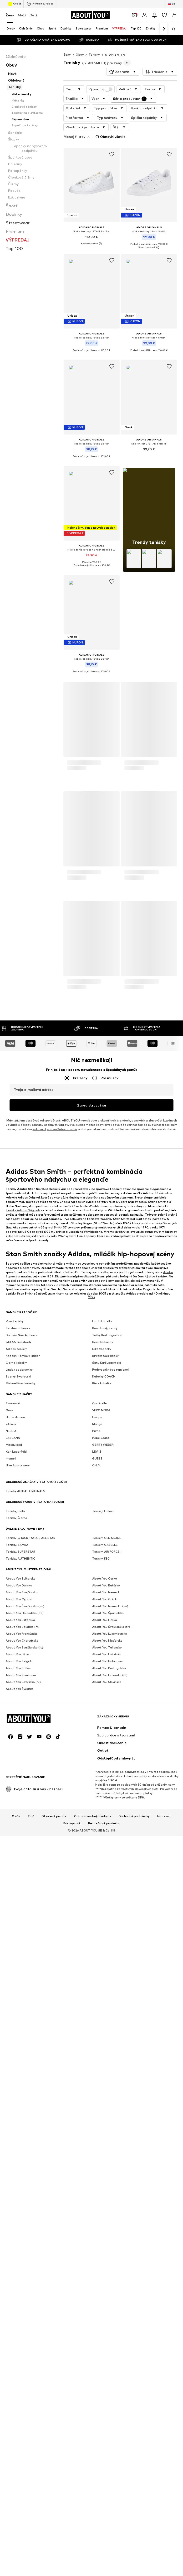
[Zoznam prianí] (164, 15)
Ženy (10, 15)
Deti (33, 15)
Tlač (31, 2332)
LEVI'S (97, 2190)
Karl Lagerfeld (16, 2190)
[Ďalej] (164, 29)
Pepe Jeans (100, 2177)
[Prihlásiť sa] (144, 15)
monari (11, 2197)
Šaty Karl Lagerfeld (106, 2101)
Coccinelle (99, 2142)
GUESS (97, 2197)
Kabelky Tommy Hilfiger (23, 2095)
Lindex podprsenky (19, 2108)
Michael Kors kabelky (21, 2122)
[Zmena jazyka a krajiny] (171, 4)
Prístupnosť (72, 2339)
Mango (97, 2163)
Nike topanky (101, 2088)
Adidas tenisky (16, 2088)
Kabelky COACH (103, 2115)
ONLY (96, 2204)
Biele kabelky (101, 2122)
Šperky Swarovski (18, 2115)
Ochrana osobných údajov (92, 2332)
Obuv (80, 54)
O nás (16, 2332)
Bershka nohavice (18, 2067)
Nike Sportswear (18, 2204)
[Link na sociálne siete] (10, 2252)
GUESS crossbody (18, 2081)
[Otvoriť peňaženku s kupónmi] (134, 15)
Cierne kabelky (16, 2101)
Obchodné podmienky (134, 2332)
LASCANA (13, 2177)
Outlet (14, 4)
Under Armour (16, 2156)
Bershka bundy (102, 2081)
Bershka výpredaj (104, 2067)
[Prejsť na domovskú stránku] (90, 15)
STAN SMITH (115, 54)
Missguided (14, 2183)
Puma (96, 2170)
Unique (97, 2156)
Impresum (164, 2332)
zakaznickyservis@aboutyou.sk (55, 2018)
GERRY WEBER (103, 2183)
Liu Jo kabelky (102, 2060)
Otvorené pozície (53, 2332)
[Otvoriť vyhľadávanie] (172, 29)
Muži (22, 15)
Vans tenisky (15, 2060)
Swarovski (13, 2142)
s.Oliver (11, 2163)
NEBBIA (11, 2170)
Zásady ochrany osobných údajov (44, 2013)
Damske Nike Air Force (22, 2074)
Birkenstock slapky (105, 2095)
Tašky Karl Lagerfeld (107, 2074)
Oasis (10, 2149)
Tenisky (94, 54)
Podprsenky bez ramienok (110, 2108)
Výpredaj (100, 89)
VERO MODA (101, 2149)
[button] (122, 72)
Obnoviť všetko (110, 137)
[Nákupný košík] (174, 15)
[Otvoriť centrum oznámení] (154, 15)
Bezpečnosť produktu (104, 2339)
